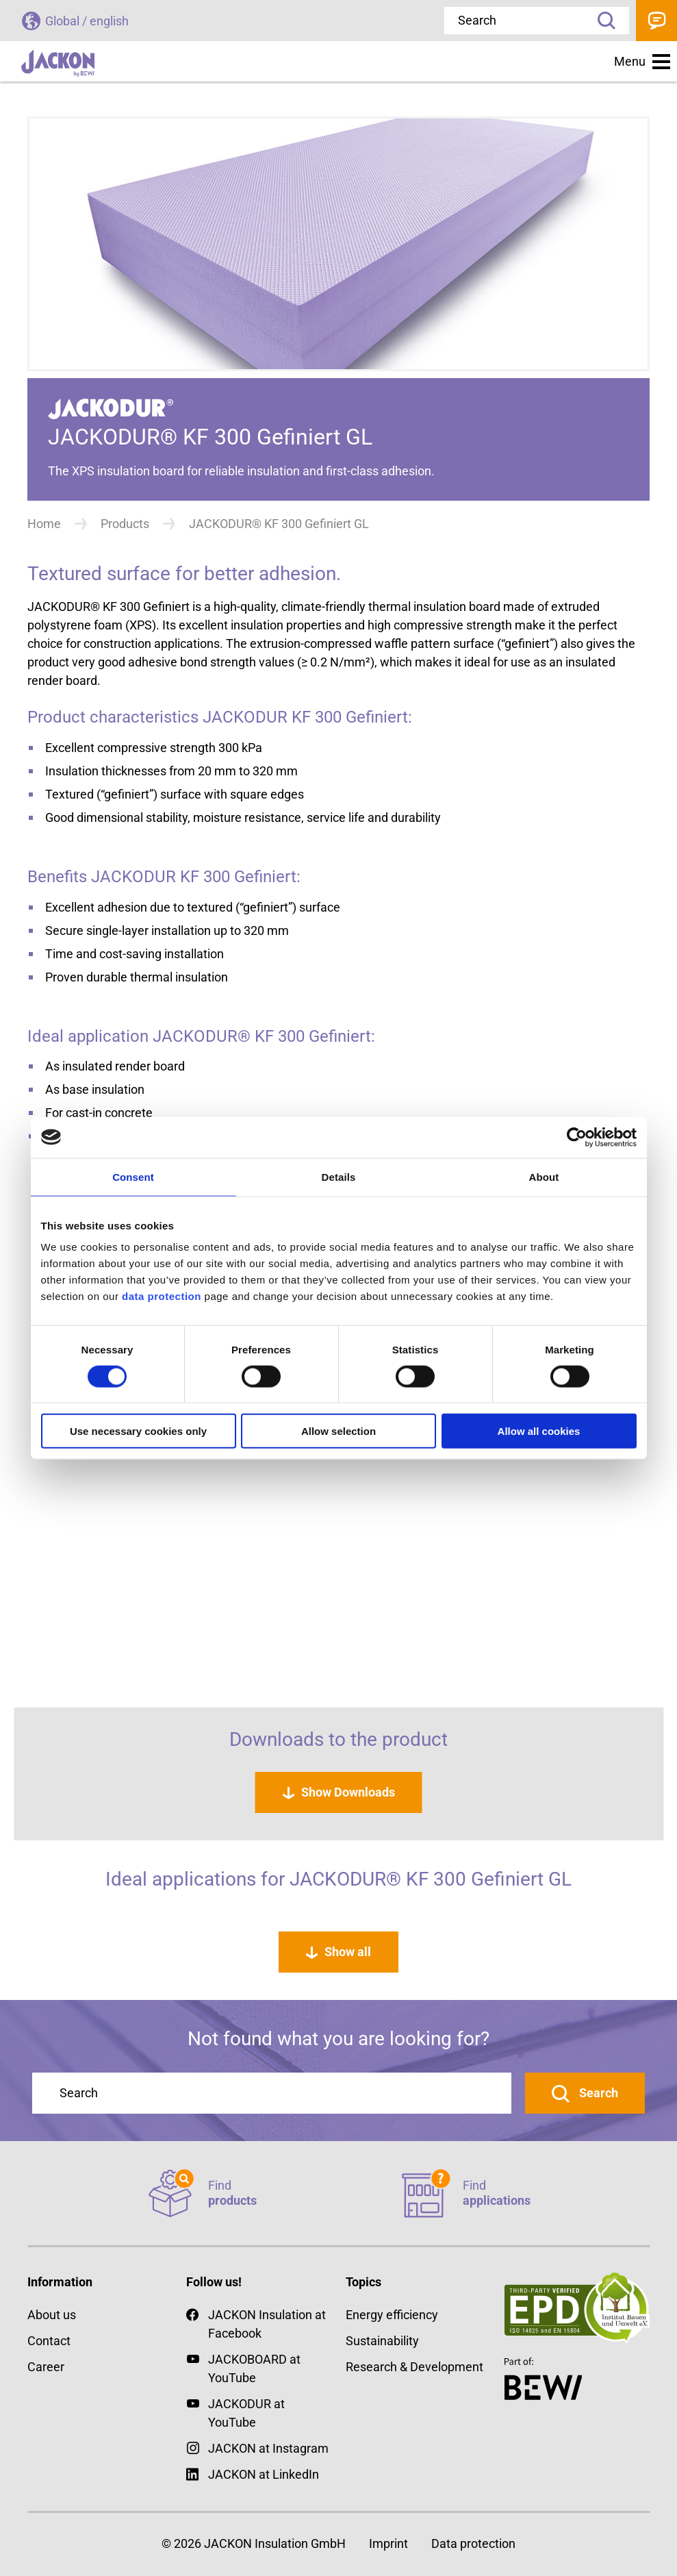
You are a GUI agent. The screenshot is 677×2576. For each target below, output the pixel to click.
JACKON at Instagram (268, 2448)
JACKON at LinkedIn (252, 2474)
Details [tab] (339, 1176)
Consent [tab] (133, 1176)
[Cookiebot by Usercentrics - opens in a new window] (577, 1137)
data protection (159, 1296)
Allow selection (338, 1431)
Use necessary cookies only (138, 1431)
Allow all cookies (539, 1431)
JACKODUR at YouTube (246, 2413)
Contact (656, 20)
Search (601, 20)
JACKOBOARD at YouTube (254, 2368)
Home (44, 523)
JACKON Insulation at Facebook (256, 2322)
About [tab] (544, 1176)
